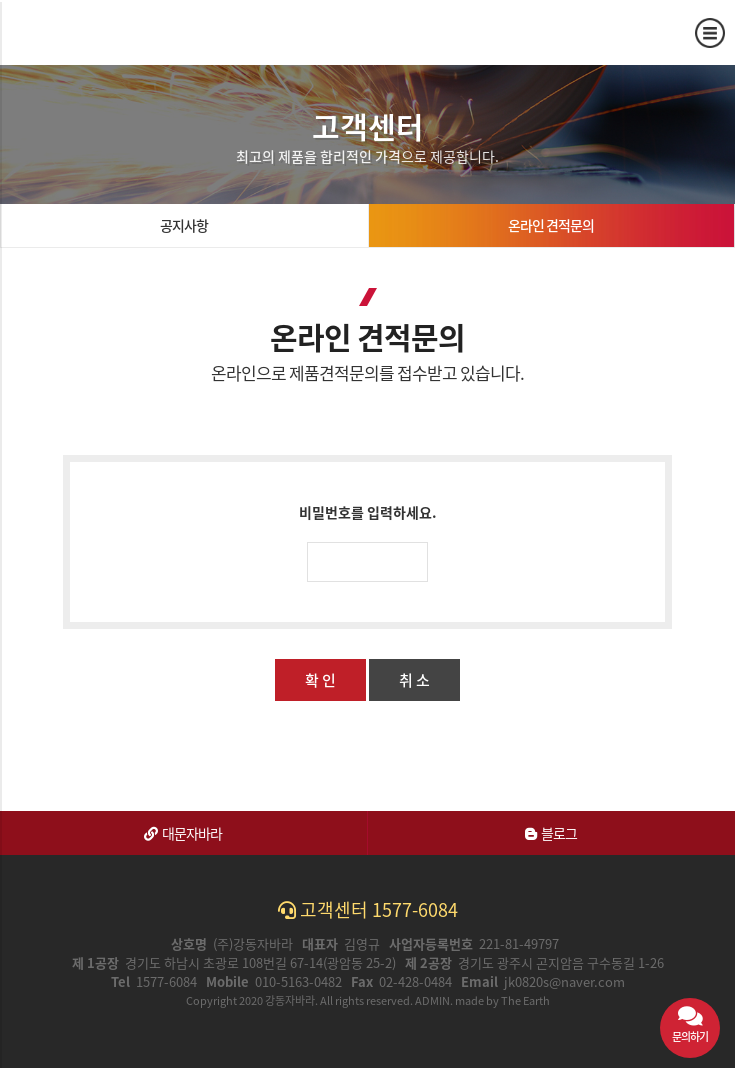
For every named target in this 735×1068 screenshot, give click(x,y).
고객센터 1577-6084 (368, 909)
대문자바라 (183, 833)
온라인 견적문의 (551, 225)
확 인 (320, 680)
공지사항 (184, 225)
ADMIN (432, 1000)
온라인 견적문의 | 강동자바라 (88, 32)
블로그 (551, 833)
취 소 (414, 680)
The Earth (525, 1000)
